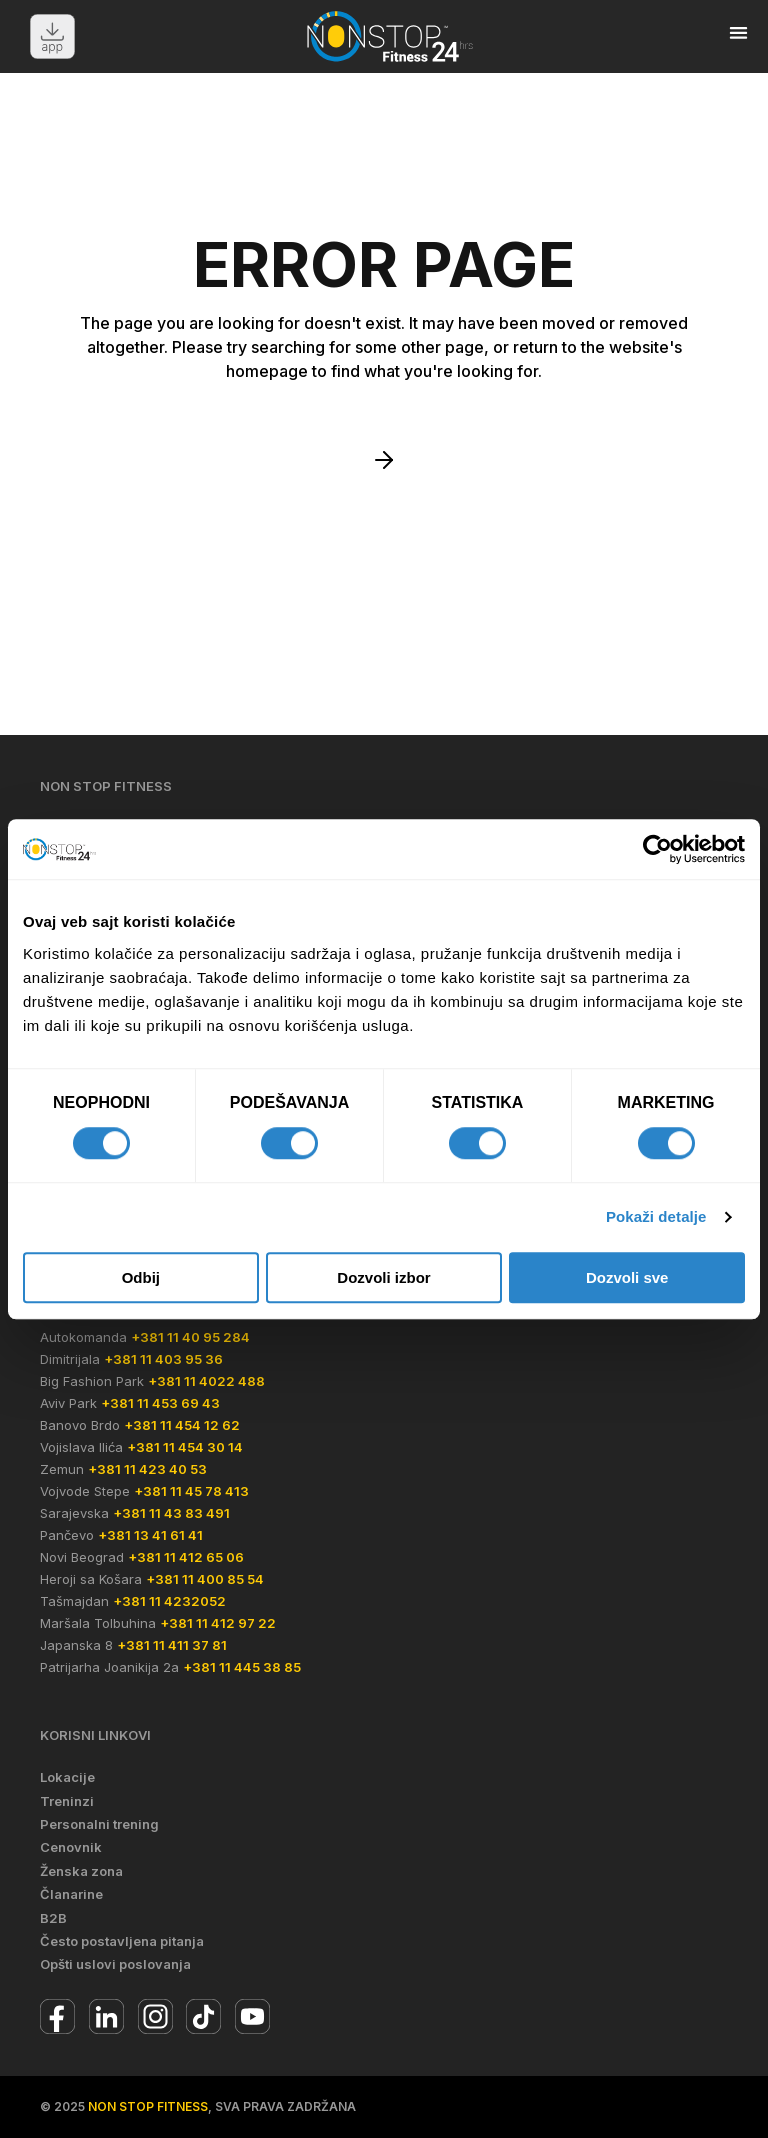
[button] (738, 32)
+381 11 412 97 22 (218, 1623)
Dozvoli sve (627, 1277)
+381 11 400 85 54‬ (205, 1579)
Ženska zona (81, 1871)
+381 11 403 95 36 (163, 1359)
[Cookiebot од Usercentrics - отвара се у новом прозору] (657, 849)
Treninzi (67, 1801)
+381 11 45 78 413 (191, 1491)
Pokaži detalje (656, 1216)
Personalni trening (99, 1824)
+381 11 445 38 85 (242, 1667)
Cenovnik (71, 1847)
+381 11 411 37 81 (172, 1645)
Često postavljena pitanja (122, 1941)
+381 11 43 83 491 (171, 1513)
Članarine (71, 1894)
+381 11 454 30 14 (185, 1447)
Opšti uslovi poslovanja (115, 1964)
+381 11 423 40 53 (147, 1469)
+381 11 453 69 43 (160, 1403)
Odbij (141, 1277)
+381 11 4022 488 (206, 1381)
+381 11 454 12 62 (182, 1425)
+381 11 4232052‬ (169, 1601)
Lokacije (67, 1777)
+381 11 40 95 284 (190, 1337)
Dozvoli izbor (383, 1277)
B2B (53, 1918)
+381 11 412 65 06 (186, 1557)
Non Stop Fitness (148, 2106)
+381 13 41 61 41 (150, 1535)
